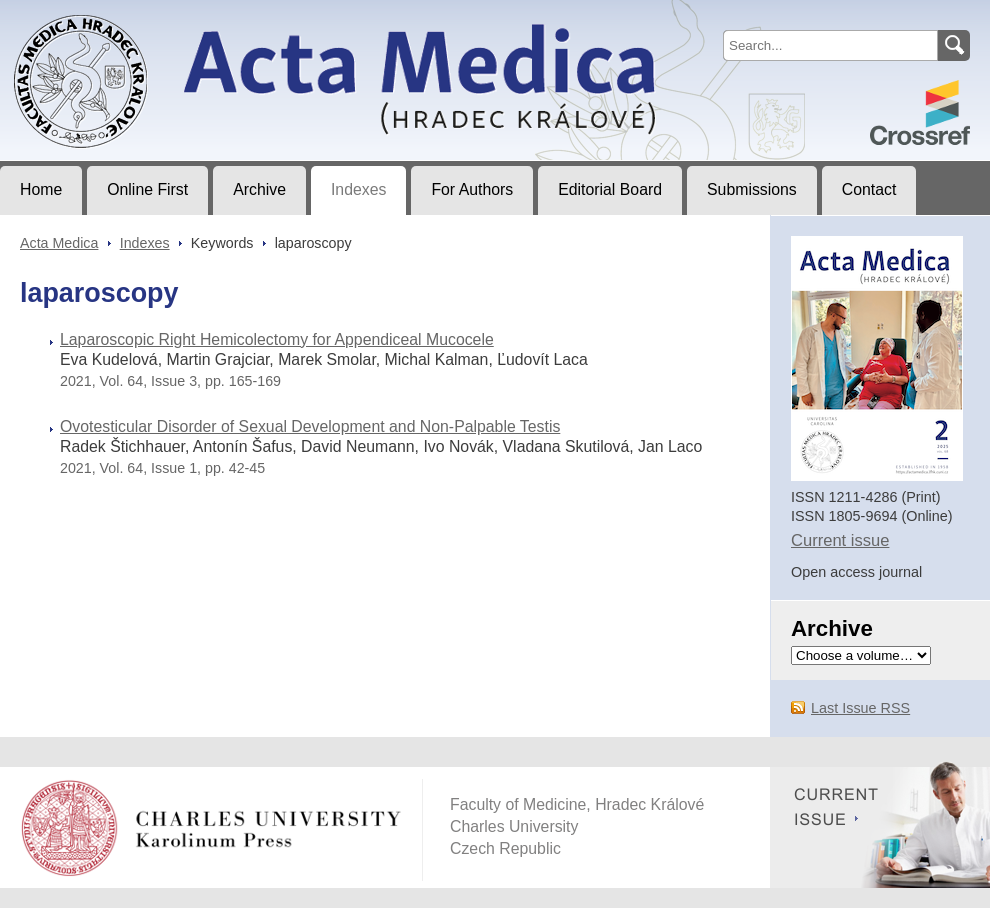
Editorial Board (610, 189)
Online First (147, 189)
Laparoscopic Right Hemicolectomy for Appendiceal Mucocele (277, 339)
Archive (259, 189)
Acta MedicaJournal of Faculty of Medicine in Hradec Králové (166, 16)
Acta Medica (59, 243)
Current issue (840, 540)
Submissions (752, 189)
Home (41, 189)
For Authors (472, 189)
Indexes (358, 189)
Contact (869, 189)
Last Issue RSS (860, 708)
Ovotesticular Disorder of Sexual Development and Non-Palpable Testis (310, 426)
